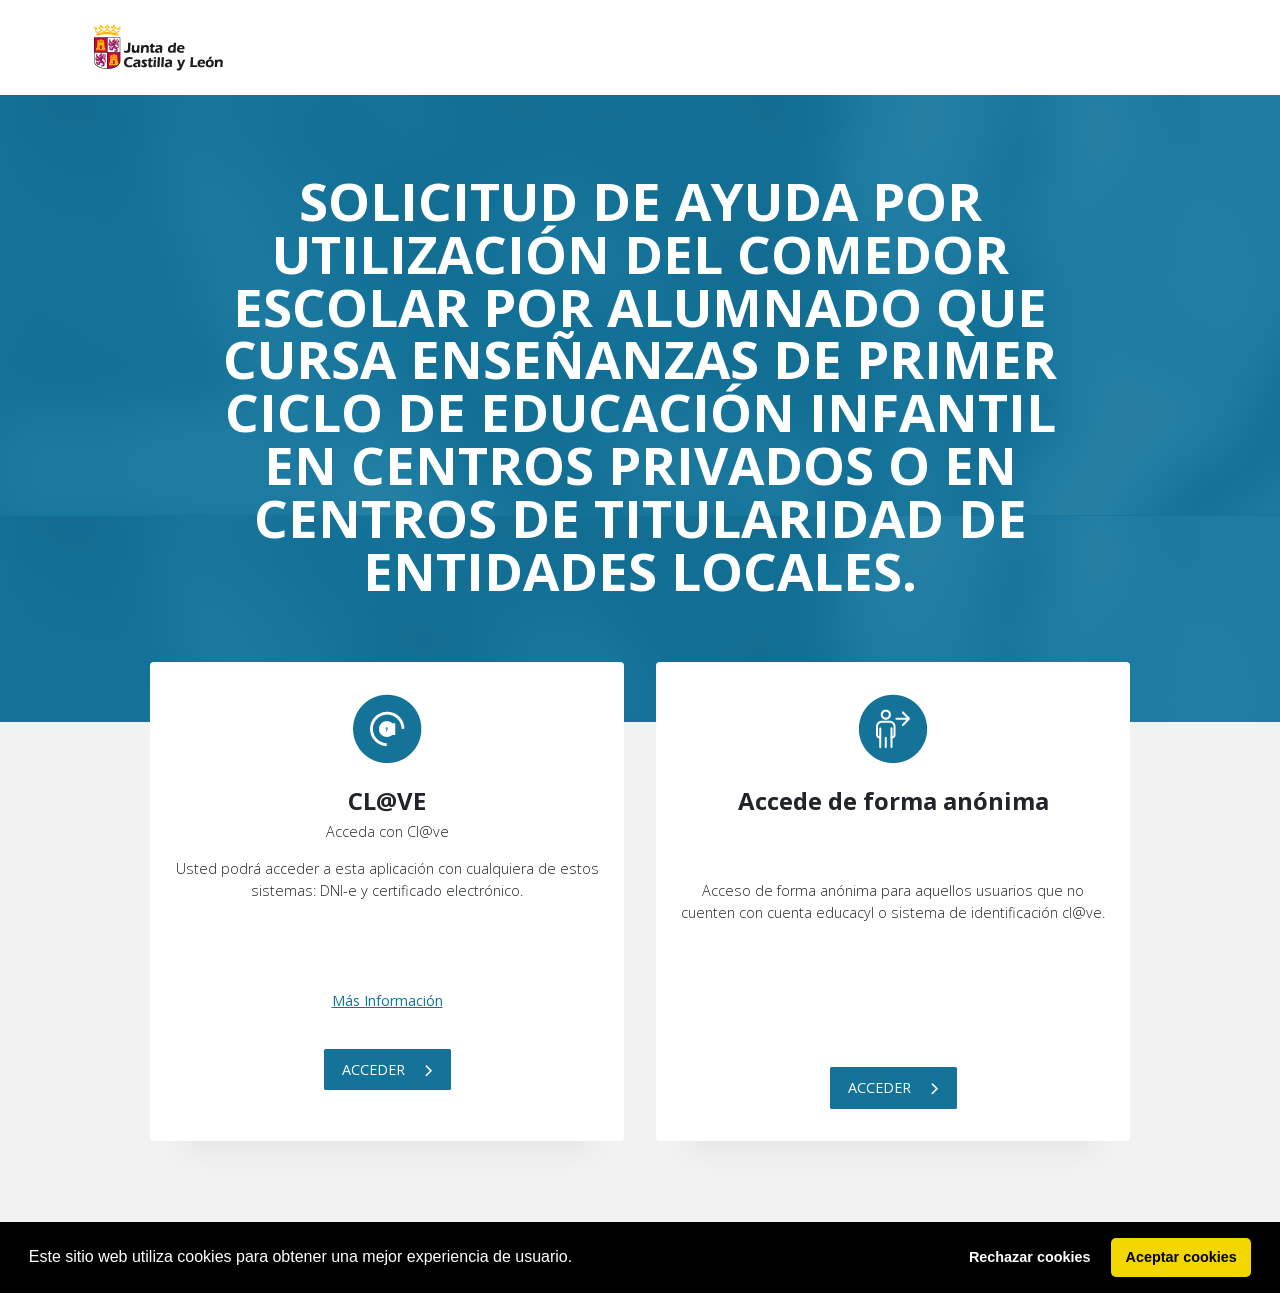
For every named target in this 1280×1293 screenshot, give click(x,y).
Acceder (387, 1069)
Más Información (387, 1000)
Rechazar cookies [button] (1030, 1257)
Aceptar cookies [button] (1181, 1257)
